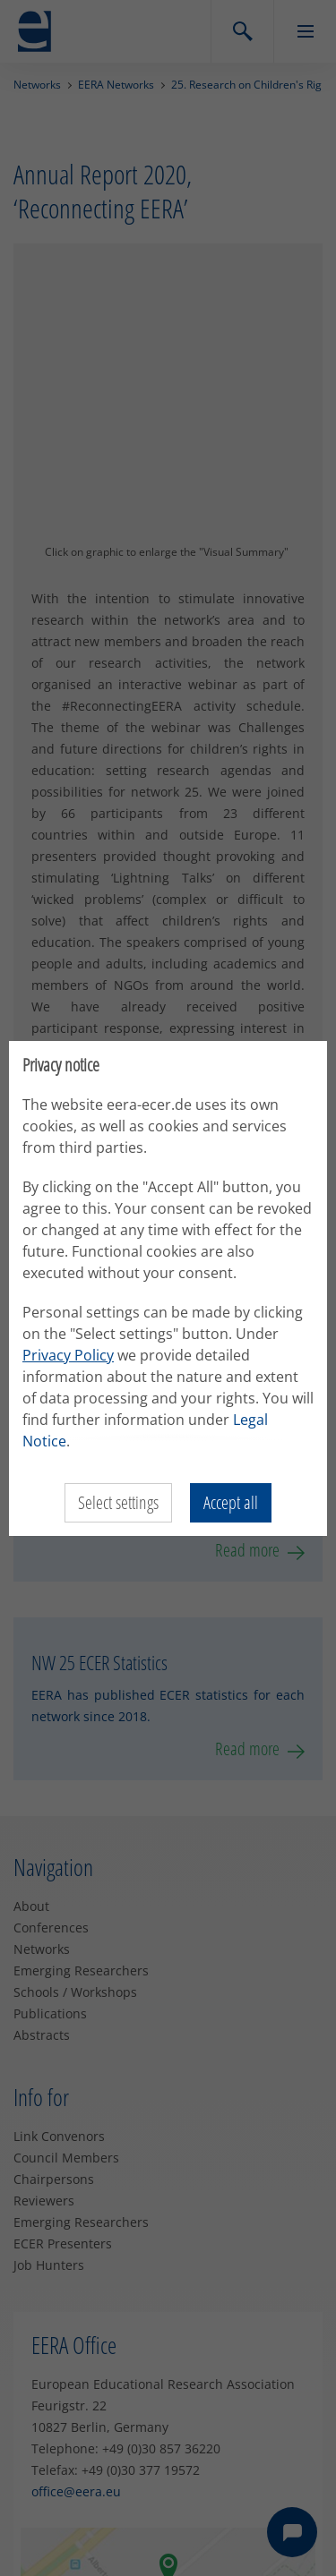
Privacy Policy (68, 1355)
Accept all (230, 1502)
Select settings (118, 1502)
